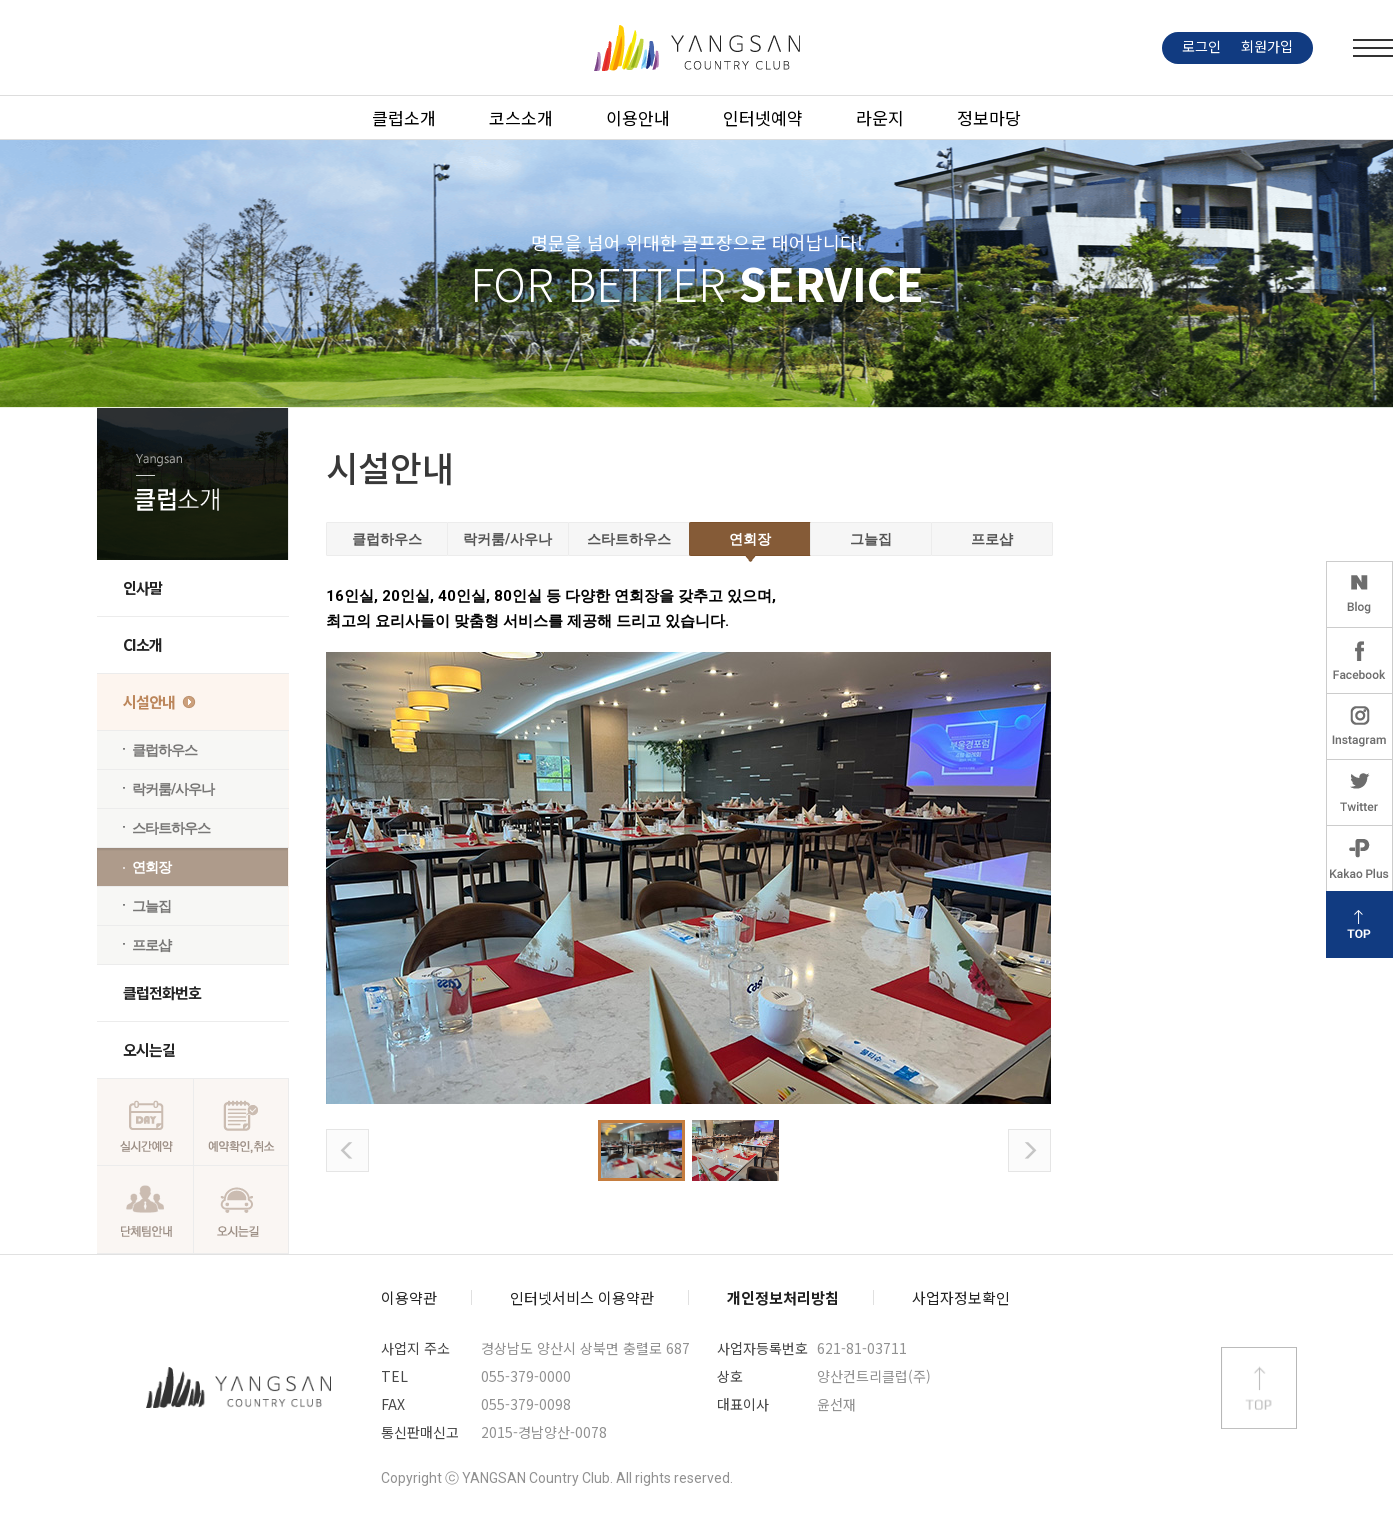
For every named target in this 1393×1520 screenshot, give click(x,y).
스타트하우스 (171, 828)
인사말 (142, 587)
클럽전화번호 (162, 992)
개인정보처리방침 (783, 1297)
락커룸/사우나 (173, 789)
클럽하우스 (164, 750)
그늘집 (151, 906)
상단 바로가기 (1259, 1388)
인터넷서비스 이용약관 (582, 1297)
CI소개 (142, 644)
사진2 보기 (735, 1150)
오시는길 (149, 1049)
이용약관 (409, 1297)
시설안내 (149, 701)
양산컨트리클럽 (239, 1388)
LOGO (697, 48)
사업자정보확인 (961, 1297)
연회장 (151, 867)
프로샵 (151, 945)
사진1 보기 (641, 1150)
